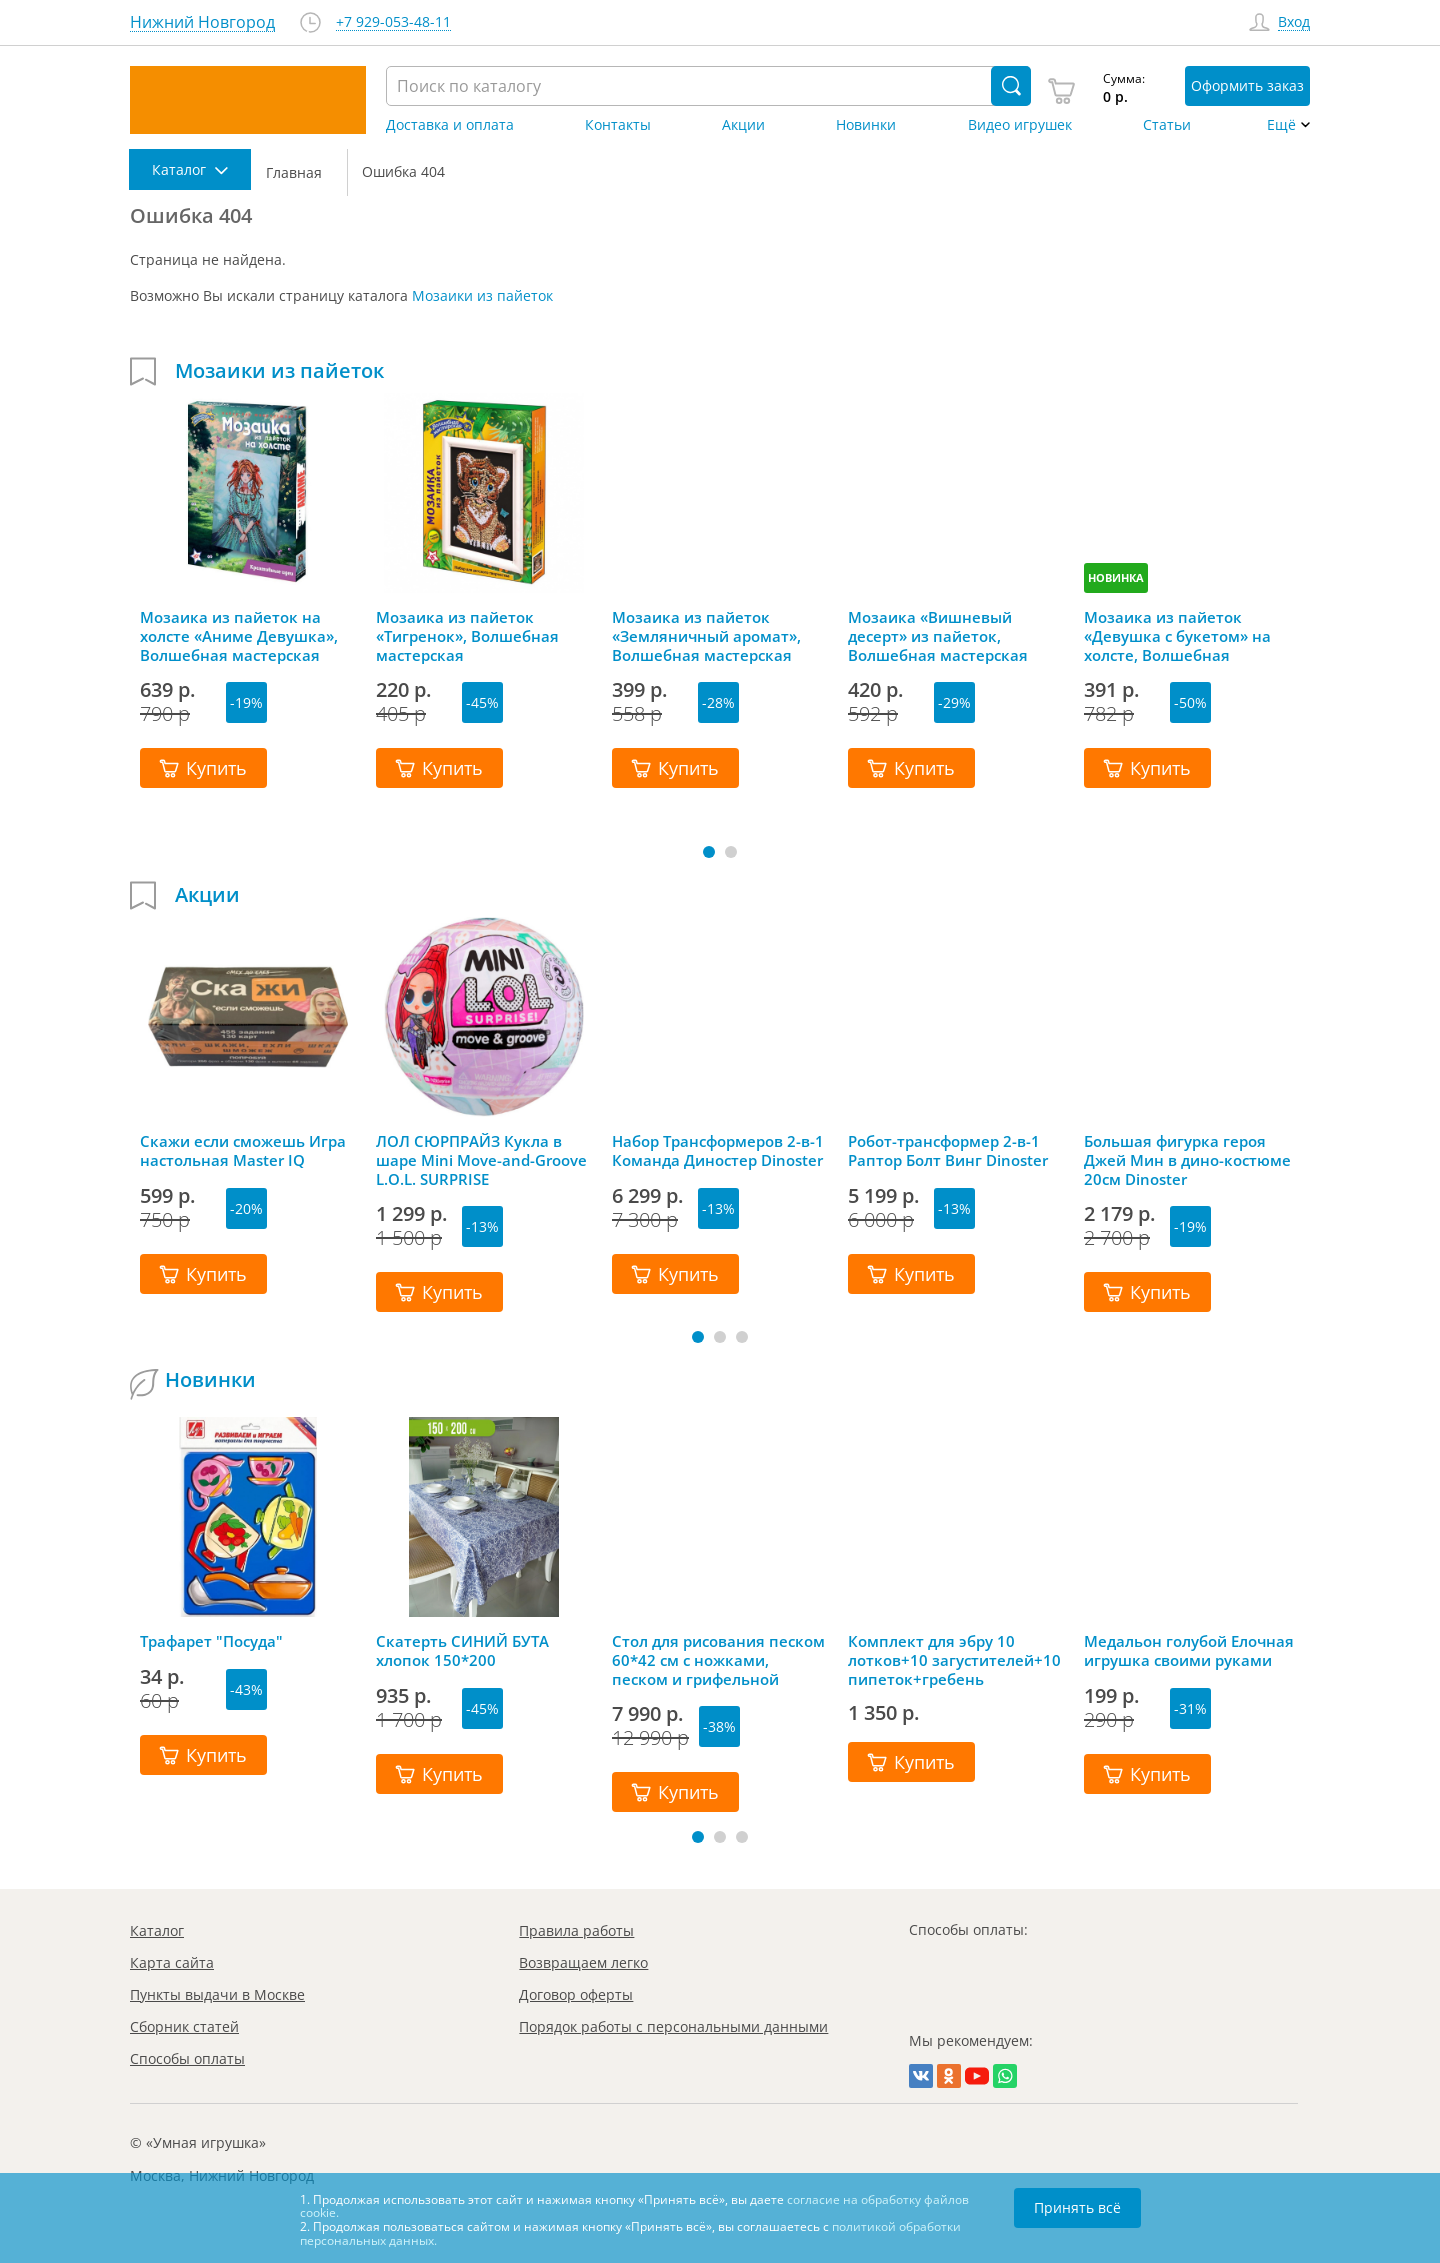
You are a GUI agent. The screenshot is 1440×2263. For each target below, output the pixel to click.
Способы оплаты (187, 2058)
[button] (709, 852)
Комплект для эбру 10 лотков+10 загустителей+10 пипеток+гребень (954, 1660)
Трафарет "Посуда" (211, 1641)
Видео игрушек (1020, 125)
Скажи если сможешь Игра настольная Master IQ (243, 1151)
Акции (743, 125)
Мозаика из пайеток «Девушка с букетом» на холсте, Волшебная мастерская (1177, 636)
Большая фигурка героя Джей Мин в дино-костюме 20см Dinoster (1187, 1160)
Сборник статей (184, 2026)
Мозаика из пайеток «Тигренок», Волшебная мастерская (467, 636)
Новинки (866, 125)
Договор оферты (576, 1994)
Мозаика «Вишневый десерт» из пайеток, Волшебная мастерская (938, 636)
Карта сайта (172, 1962)
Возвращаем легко (583, 1962)
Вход (1294, 22)
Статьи (1167, 125)
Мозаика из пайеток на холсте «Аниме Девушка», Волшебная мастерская (239, 636)
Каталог (157, 1930)
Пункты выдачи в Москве (217, 1994)
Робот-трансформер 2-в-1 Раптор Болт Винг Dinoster (948, 1151)
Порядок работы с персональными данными (673, 2026)
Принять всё (1077, 2207)
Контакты (618, 125)
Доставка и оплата (450, 125)
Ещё (1281, 125)
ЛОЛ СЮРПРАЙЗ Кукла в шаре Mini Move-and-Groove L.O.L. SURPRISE (481, 1160)
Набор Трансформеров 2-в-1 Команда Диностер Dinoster (718, 1151)
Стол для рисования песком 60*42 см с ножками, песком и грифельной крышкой (718, 1660)
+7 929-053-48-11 (393, 22)
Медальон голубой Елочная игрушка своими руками (1189, 1651)
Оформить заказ (1247, 85)
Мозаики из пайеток (482, 295)
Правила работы (576, 1930)
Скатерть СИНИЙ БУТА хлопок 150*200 (462, 1651)
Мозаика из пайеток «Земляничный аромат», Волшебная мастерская (706, 636)
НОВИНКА (1116, 577)
